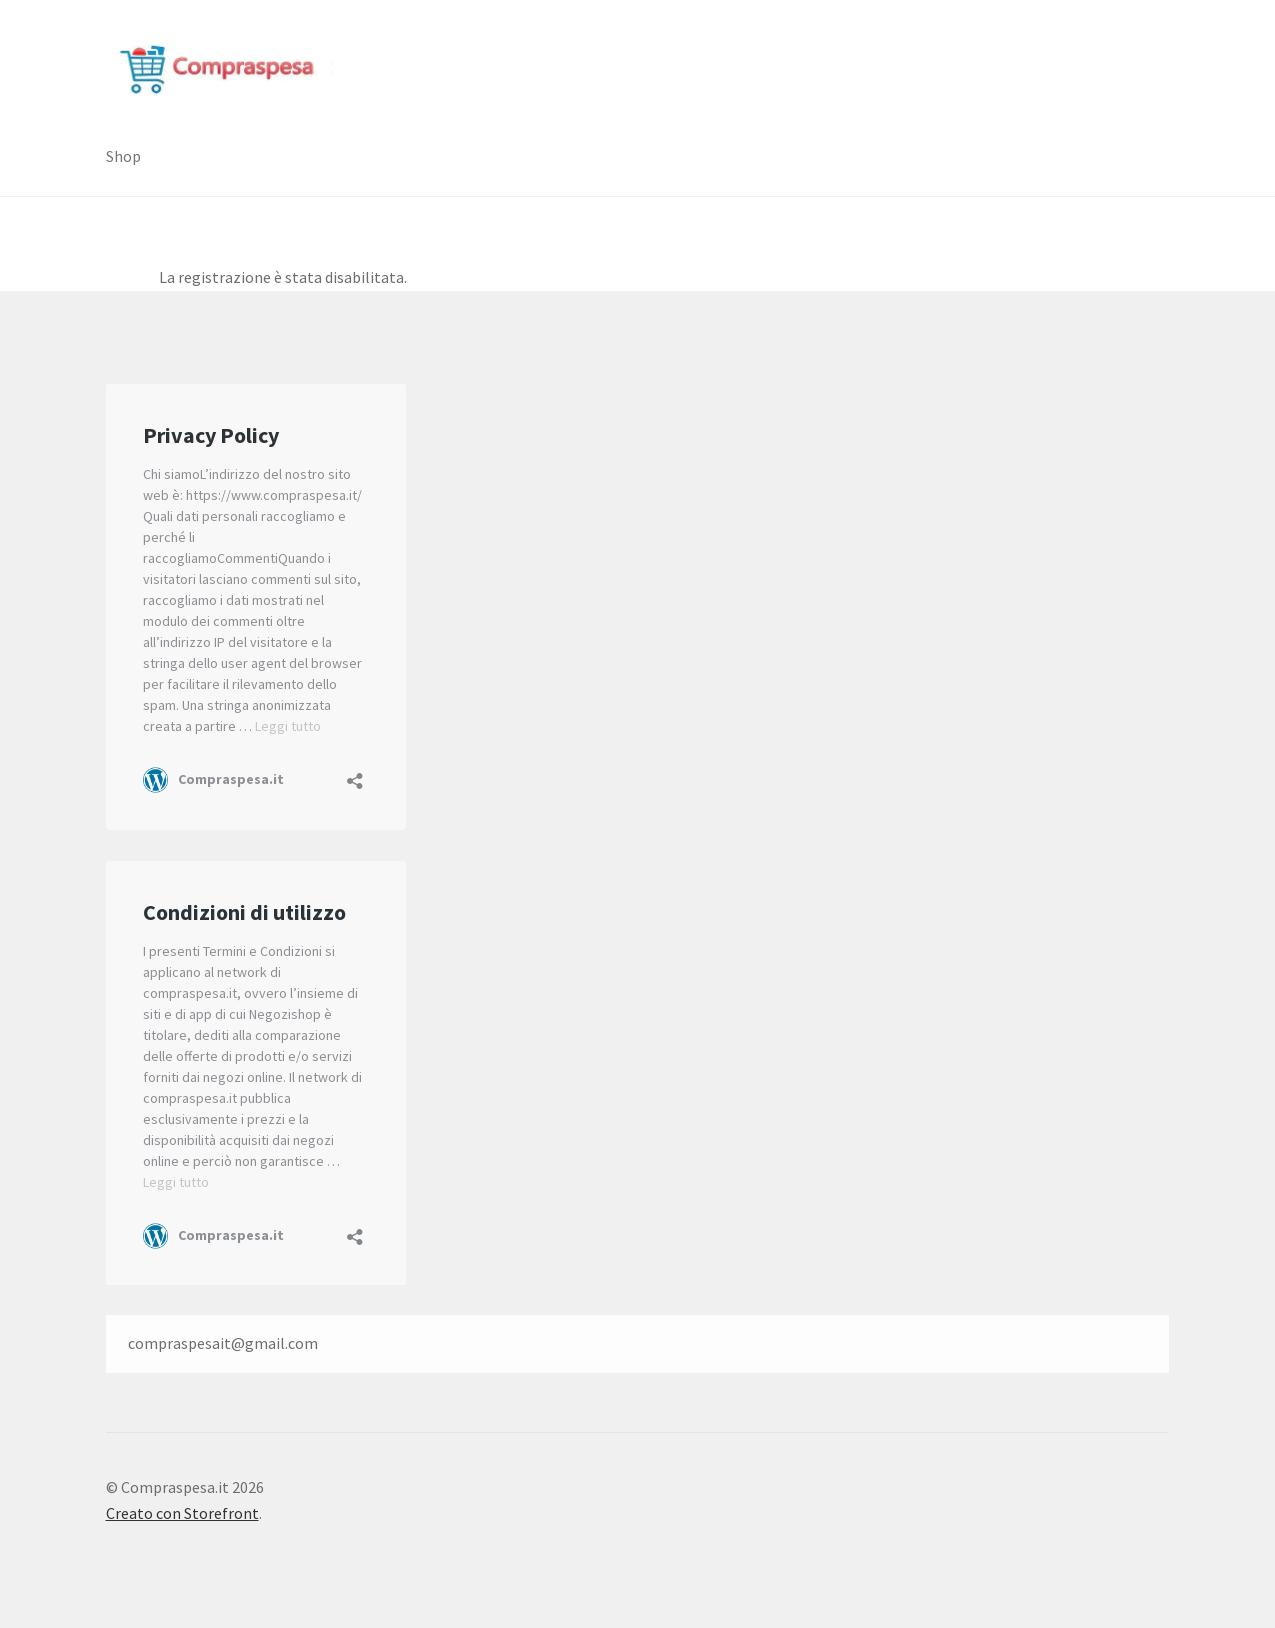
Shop (123, 156)
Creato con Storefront (182, 1513)
